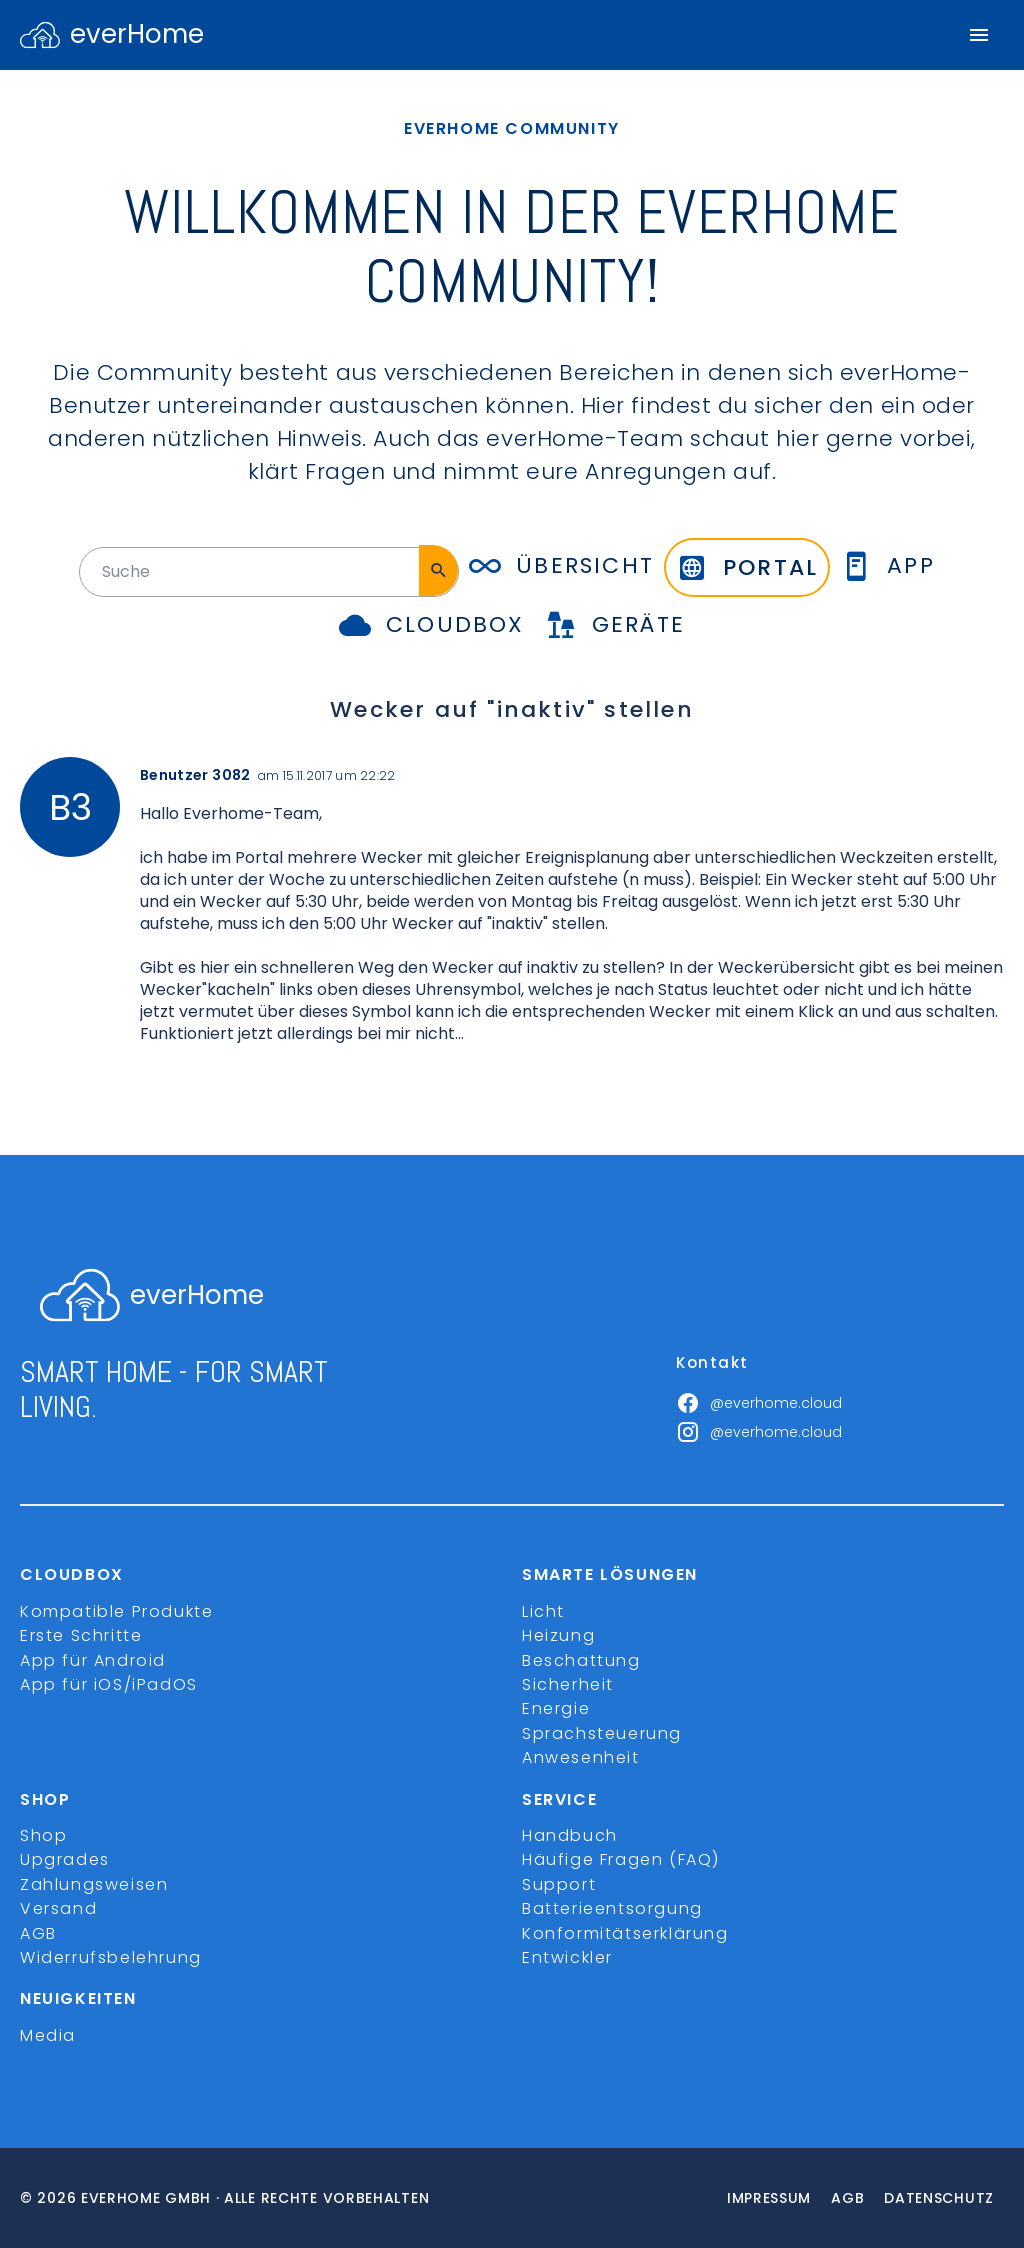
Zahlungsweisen (94, 1884)
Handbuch (570, 1835)
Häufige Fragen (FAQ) (621, 1859)
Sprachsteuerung (602, 1733)
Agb (847, 2198)
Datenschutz (939, 2198)
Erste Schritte (81, 1635)
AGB (38, 1933)
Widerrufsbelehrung (111, 1957)
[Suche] (438, 570)
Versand (58, 1908)
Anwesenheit (581, 1757)
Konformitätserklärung (625, 1933)
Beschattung (581, 1660)
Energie (556, 1708)
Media (48, 2035)
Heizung (558, 1635)
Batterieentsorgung (612, 1908)
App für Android (93, 1660)
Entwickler (567, 1957)
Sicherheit (568, 1684)
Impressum (769, 2198)
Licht (543, 1611)
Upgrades (65, 1859)
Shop (43, 1835)
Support (559, 1884)
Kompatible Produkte (116, 1611)
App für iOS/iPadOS (109, 1684)
